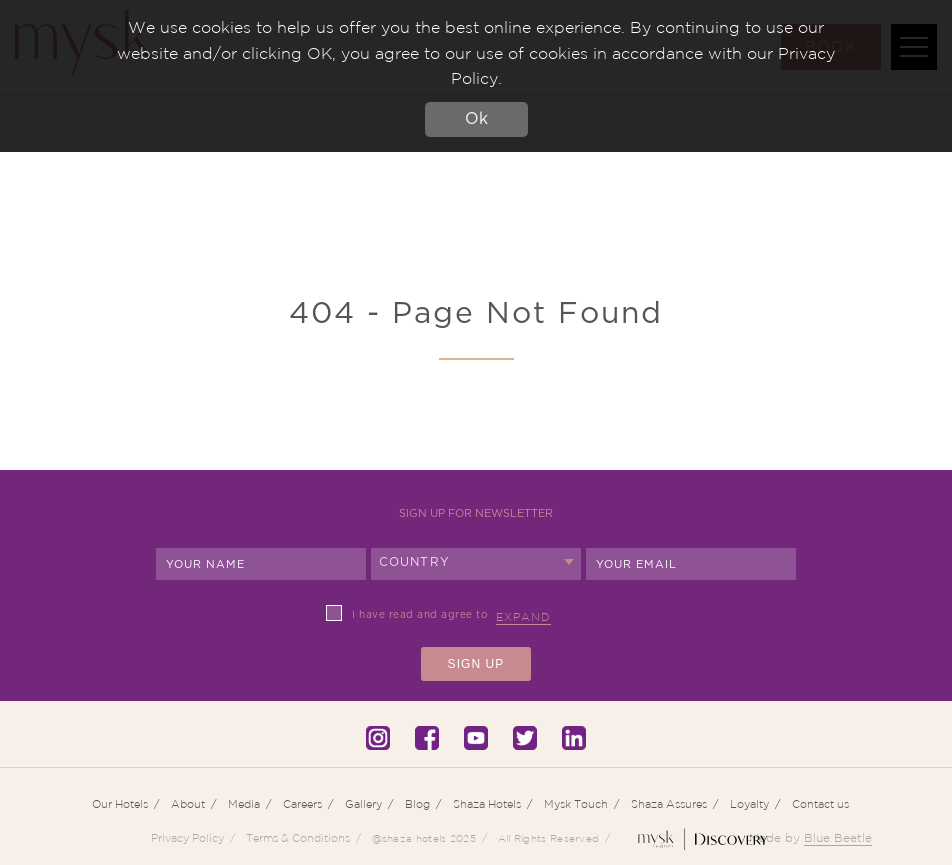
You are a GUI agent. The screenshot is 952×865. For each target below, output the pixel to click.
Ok (476, 119)
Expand (523, 617)
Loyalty (749, 804)
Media (244, 804)
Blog (417, 804)
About (188, 804)
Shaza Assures (669, 804)
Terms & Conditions (298, 838)
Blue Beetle (838, 837)
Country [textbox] (414, 562)
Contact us (820, 804)
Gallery (363, 804)
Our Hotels (120, 804)
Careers (302, 804)
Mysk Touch (576, 804)
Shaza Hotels (487, 804)
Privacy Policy (187, 838)
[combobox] (476, 564)
